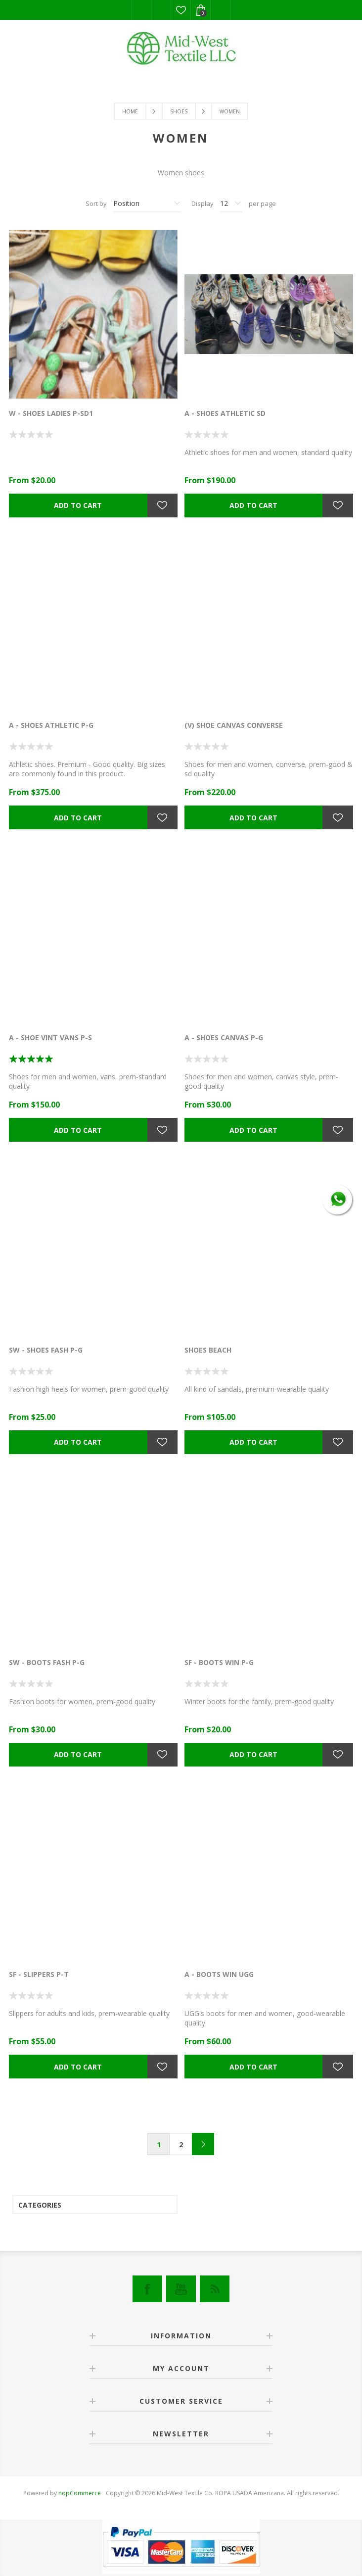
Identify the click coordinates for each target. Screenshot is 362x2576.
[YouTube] (181, 2288)
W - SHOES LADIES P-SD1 (51, 413)
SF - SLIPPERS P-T (39, 1974)
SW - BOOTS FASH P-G (47, 1662)
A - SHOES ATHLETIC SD (225, 413)
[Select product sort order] (147, 203)
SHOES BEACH (207, 1350)
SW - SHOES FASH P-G (46, 1350)
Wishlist (181, 10)
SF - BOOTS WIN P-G (219, 1662)
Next (203, 2144)
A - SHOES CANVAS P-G (223, 1037)
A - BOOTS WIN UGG (219, 1974)
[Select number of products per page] (231, 203)
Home (130, 111)
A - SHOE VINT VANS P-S (50, 1037)
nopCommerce (79, 2493)
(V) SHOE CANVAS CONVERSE (233, 725)
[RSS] (214, 2288)
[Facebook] (147, 2288)
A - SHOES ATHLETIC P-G (51, 725)
